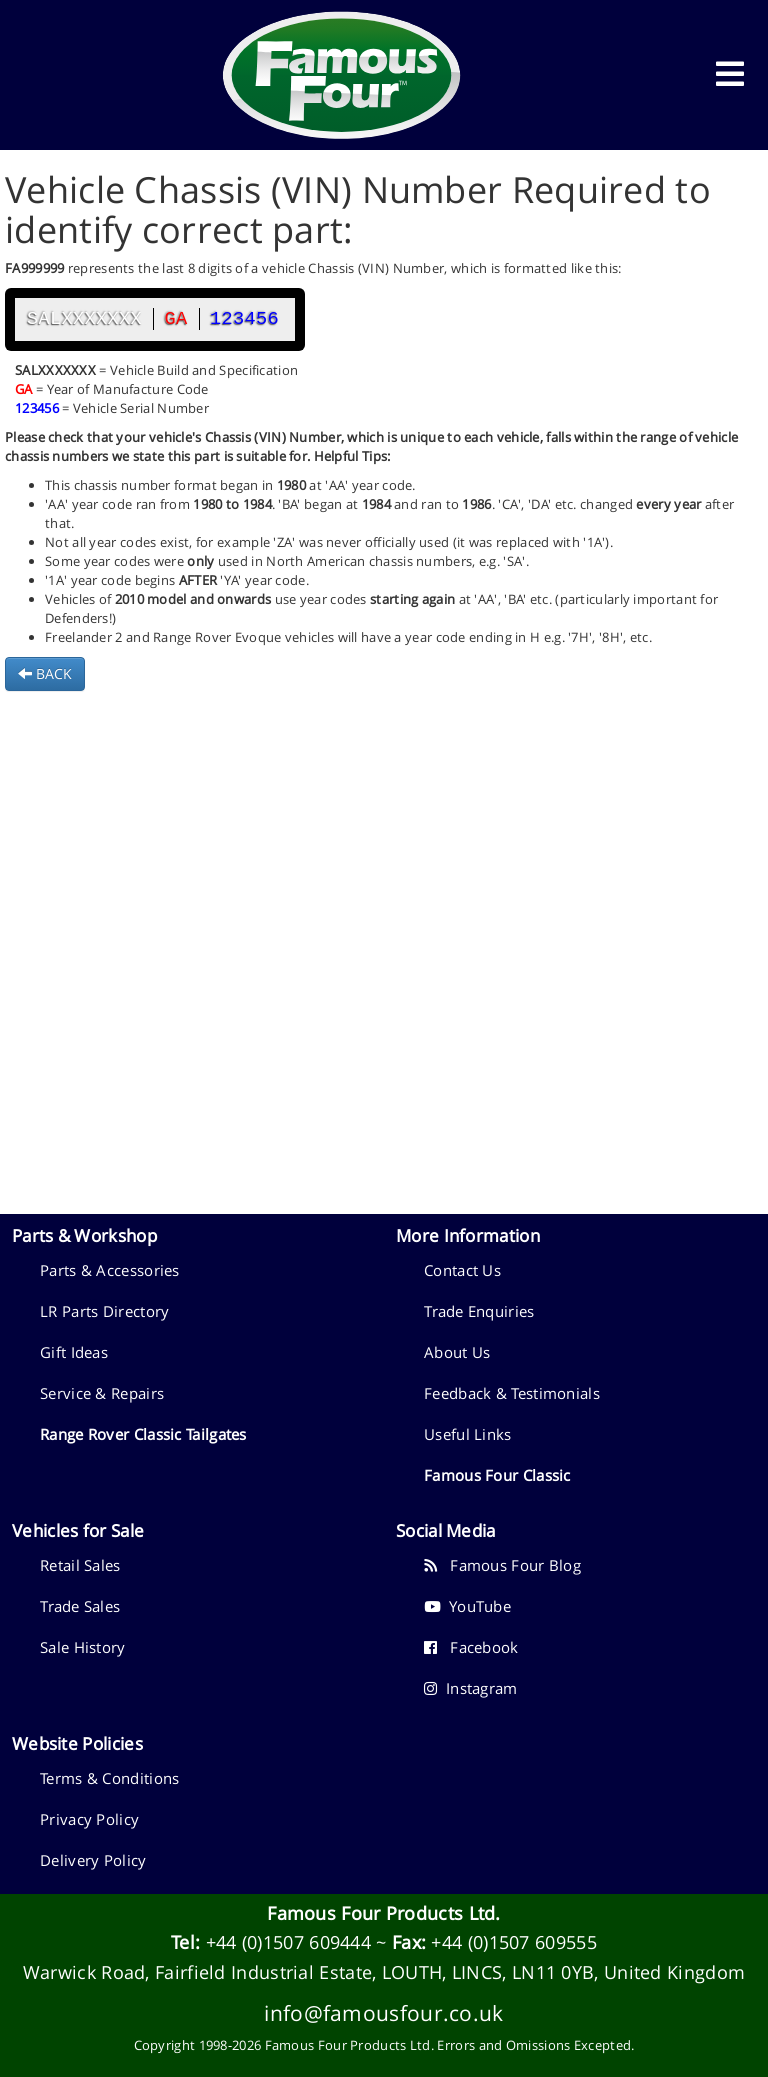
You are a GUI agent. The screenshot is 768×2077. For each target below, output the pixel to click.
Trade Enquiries (479, 1311)
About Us (457, 1352)
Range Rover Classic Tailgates (143, 1434)
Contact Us (462, 1270)
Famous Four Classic (497, 1475)
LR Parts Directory (104, 1311)
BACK (45, 673)
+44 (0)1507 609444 (288, 1942)
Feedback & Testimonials (512, 1393)
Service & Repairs (102, 1393)
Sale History (83, 1647)
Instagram (471, 1688)
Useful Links (468, 1434)
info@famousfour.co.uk (383, 2012)
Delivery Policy (93, 1860)
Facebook (471, 1647)
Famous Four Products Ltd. (384, 1913)
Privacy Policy (89, 1819)
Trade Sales (80, 1606)
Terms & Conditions (109, 1778)
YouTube (467, 1606)
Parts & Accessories (110, 1270)
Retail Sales (80, 1565)
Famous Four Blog (502, 1565)
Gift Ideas (74, 1352)
